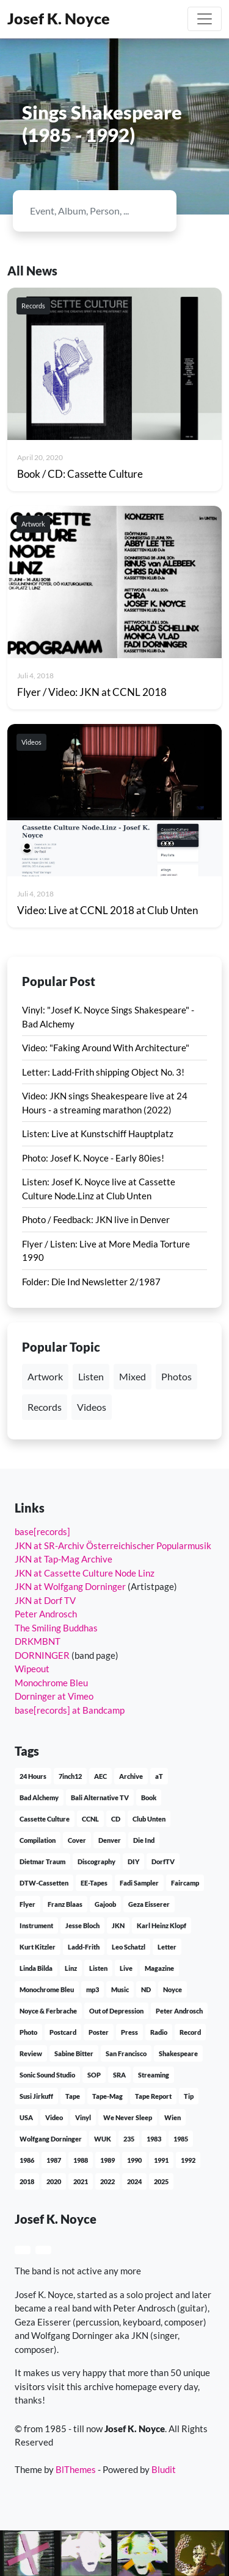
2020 (53, 2181)
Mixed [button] (132, 1376)
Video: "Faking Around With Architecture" (105, 1047)
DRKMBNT (37, 1641)
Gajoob (105, 1904)
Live (126, 1968)
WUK (102, 2139)
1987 (53, 2160)
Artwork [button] (45, 1376)
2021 (80, 2181)
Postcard (62, 2032)
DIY (133, 1861)
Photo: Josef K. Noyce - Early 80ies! (93, 1157)
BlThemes (76, 2469)
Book (148, 1797)
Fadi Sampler (139, 1883)
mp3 (92, 1989)
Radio (158, 2032)
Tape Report (153, 2096)
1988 (80, 2160)
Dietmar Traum (42, 1861)
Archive (131, 1776)
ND (146, 1989)
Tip (189, 2096)
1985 (180, 2139)
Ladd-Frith (84, 1947)
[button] (23, 2250)
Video (54, 2117)
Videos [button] (91, 1407)
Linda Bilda (36, 1968)
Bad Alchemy (39, 1797)
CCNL (90, 1819)
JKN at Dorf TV (45, 1600)
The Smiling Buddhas (56, 1627)
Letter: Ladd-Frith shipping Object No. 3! (103, 1071)
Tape (72, 2096)
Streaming (153, 2075)
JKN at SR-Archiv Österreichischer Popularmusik (113, 1545)
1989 (107, 2160)
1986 (27, 2160)
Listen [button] (91, 1376)
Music (120, 1989)
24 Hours (33, 1776)
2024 (134, 2181)
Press (129, 2032)
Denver (109, 1840)
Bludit (163, 2469)
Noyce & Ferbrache (48, 2011)
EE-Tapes (94, 1883)
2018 (27, 2181)
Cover (77, 1840)
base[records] (42, 1531)
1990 (134, 2160)
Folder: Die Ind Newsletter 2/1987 (91, 1281)
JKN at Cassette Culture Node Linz (84, 1572)
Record (190, 2032)
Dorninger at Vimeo (54, 1696)
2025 (161, 2181)
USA (26, 2117)
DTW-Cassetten (44, 1883)
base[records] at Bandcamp (70, 1710)
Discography (96, 1861)
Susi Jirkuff (36, 2096)
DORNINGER (42, 1655)
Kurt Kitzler (38, 1947)
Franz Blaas (65, 1904)
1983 (154, 2139)
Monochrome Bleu (51, 1682)
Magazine (159, 1968)
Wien (172, 2117)
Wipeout (32, 1668)
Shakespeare (178, 2053)
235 (128, 2139)
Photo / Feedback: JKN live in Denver (96, 1219)
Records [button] (44, 1407)
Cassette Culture (45, 1819)
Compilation (38, 1840)
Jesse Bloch (82, 1925)
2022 (107, 2181)
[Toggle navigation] (204, 19)
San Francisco (126, 2053)
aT (159, 1776)
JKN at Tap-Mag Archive (63, 1558)
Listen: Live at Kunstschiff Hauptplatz (97, 1133)
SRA (119, 2075)
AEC (100, 1776)
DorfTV (163, 1861)
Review (31, 2053)
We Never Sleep (127, 2117)
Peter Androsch (46, 1613)
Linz (71, 1968)
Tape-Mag (107, 2096)
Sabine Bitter (73, 2053)
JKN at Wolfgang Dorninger (70, 1586)
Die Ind (143, 1840)
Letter (167, 1947)
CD (115, 1819)
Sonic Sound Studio (47, 2075)
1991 (161, 2160)
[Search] (84, 211)
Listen (98, 1968)
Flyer (27, 1904)
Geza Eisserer (149, 1904)
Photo (28, 2032)
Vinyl (83, 2117)
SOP (94, 2075)
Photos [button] (176, 1376)
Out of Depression (116, 2011)
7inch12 (70, 1776)
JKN (118, 1925)
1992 (188, 2160)
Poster (99, 2032)
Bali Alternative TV (100, 1797)
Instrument (36, 1925)
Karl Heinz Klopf (161, 1925)
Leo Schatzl (128, 1947)
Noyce (172, 1989)
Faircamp (185, 1883)
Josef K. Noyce (58, 18)
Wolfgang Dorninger (51, 2139)
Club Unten (149, 1819)
